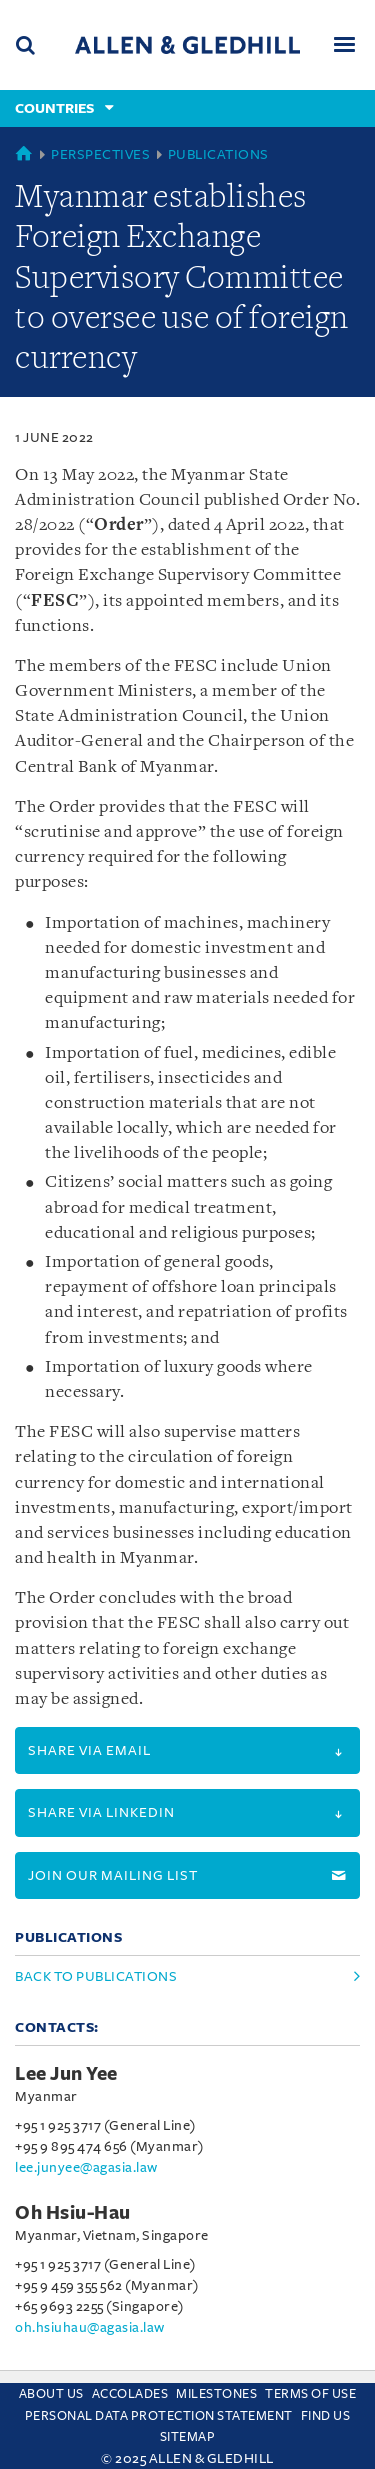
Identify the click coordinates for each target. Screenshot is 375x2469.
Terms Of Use (310, 2394)
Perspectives (100, 154)
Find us (326, 2416)
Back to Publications (96, 1976)
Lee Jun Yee (66, 2074)
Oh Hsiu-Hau (73, 2213)
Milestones (216, 2394)
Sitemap (188, 2437)
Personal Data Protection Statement (159, 2416)
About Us (51, 2394)
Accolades (130, 2394)
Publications (218, 154)
